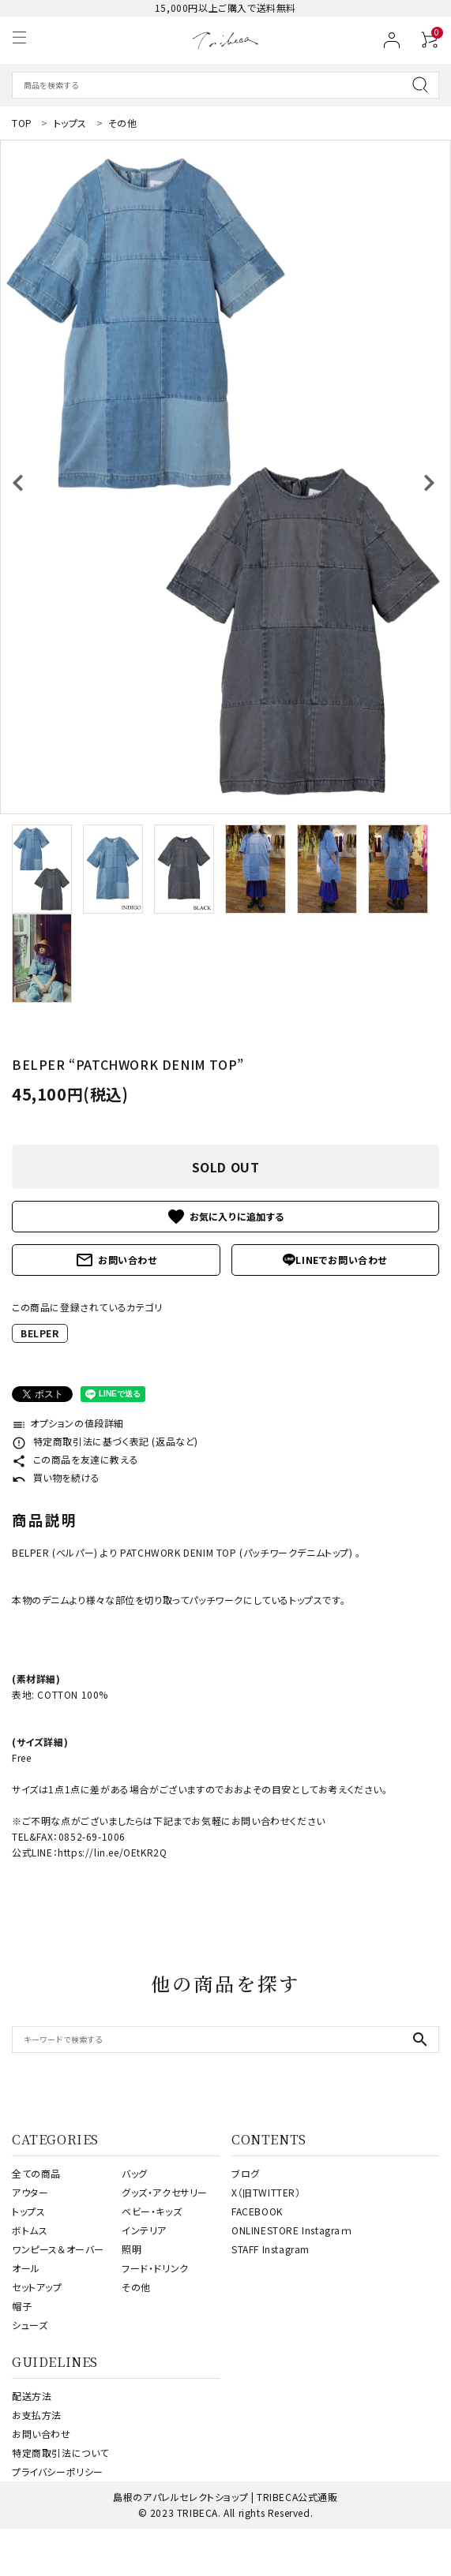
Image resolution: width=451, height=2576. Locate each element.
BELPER (40, 1333)
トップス (28, 2211)
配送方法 (31, 2395)
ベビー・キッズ (152, 2211)
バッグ (135, 2173)
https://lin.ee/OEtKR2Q (112, 1852)
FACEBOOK (257, 2211)
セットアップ (37, 2287)
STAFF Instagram (270, 2249)
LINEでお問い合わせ (335, 1259)
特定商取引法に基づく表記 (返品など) (105, 1441)
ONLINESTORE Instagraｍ (291, 2230)
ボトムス (29, 2230)
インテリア (144, 2230)
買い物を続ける (56, 1477)
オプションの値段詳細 (68, 1423)
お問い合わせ (116, 1260)
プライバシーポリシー (57, 2471)
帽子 (22, 2305)
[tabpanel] (225, 477)
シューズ (29, 2324)
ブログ (245, 2173)
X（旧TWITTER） (266, 2192)
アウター (30, 2192)
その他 (136, 2287)
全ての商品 (36, 2173)
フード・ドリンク (155, 2268)
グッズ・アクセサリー (165, 2192)
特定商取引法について (60, 2452)
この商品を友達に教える (75, 1459)
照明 (131, 2249)
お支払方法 (37, 2414)
